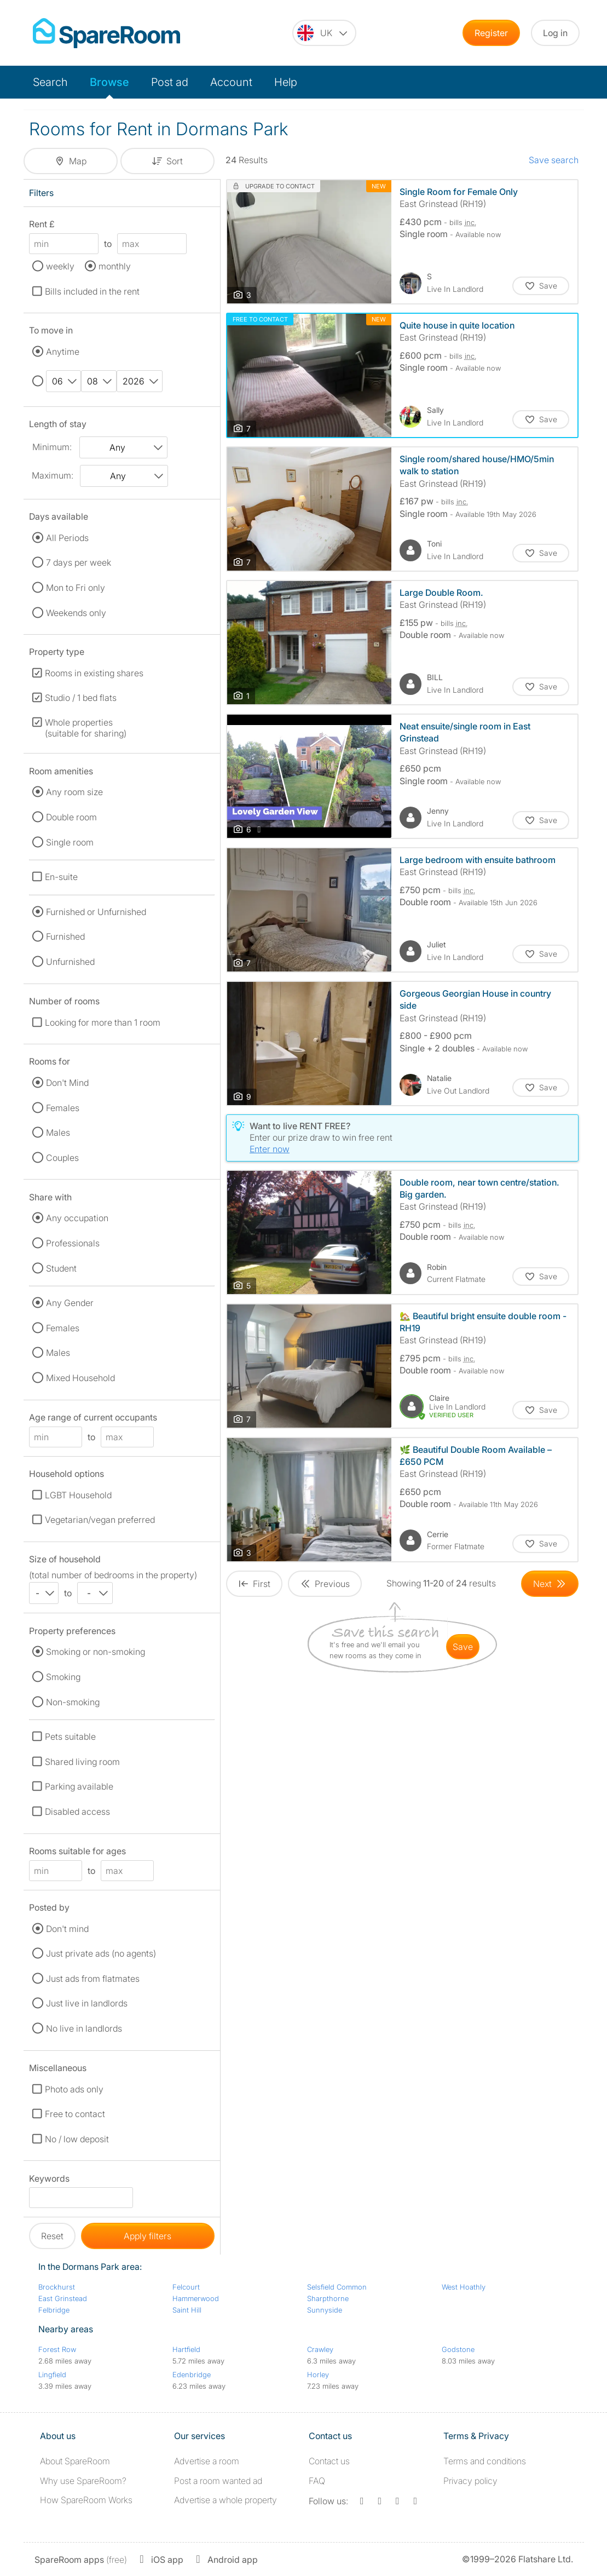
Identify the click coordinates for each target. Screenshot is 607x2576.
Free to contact (75, 2113)
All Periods (67, 537)
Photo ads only (74, 2089)
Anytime (62, 351)
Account (231, 82)
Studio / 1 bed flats (81, 697)
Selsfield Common (337, 2286)
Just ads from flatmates (93, 1978)
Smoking (63, 1676)
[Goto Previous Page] (325, 1584)
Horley (318, 2374)
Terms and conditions (484, 2461)
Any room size (74, 791)
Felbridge (54, 2309)
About (75, 2461)
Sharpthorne (328, 2298)
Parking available (79, 1786)
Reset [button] (52, 2235)
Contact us (329, 2461)
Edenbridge (191, 2374)
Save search (554, 159)
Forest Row (57, 2349)
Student (61, 1268)
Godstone (458, 2349)
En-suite (61, 876)
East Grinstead (62, 2298)
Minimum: (52, 446)
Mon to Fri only (75, 587)
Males (58, 1132)
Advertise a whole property (225, 2499)
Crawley (320, 2349)
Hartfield (186, 2349)
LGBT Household (78, 1495)
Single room (70, 842)
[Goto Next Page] (550, 1584)
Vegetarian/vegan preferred (100, 1519)
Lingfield (52, 2374)
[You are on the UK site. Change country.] (324, 33)
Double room (71, 817)
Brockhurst (56, 2286)
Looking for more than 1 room (102, 1022)
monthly (115, 266)
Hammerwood (195, 2298)
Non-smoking (73, 1702)
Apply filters (147, 2235)
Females (62, 1107)
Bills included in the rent (92, 291)
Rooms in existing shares (94, 673)
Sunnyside (324, 2309)
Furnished (65, 936)
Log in (555, 32)
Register (491, 32)
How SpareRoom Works (86, 2499)
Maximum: (52, 475)
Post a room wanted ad (218, 2480)
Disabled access (77, 1811)
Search (50, 82)
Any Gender (70, 1302)
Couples (62, 1157)
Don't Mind (67, 1082)
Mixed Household (80, 1377)
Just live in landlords (87, 2003)
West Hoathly (463, 2286)
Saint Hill (186, 2309)
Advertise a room (206, 2461)
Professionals (73, 1243)
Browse (109, 82)
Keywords (49, 2180)
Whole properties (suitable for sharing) (85, 728)
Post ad (169, 82)
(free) (80, 2559)
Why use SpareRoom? (83, 2480)
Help (285, 82)
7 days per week (78, 562)
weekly (60, 266)
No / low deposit (77, 2139)
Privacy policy (470, 2480)
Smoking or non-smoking (95, 1651)
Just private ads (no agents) (101, 1953)
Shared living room (82, 1761)
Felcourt (186, 2286)
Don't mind (67, 1928)
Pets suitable (70, 1736)
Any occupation (77, 1217)
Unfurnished (70, 961)
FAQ (317, 2480)
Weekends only (76, 612)
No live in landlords (84, 2028)
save (463, 1646)
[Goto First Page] (254, 1584)
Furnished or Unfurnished (96, 911)
